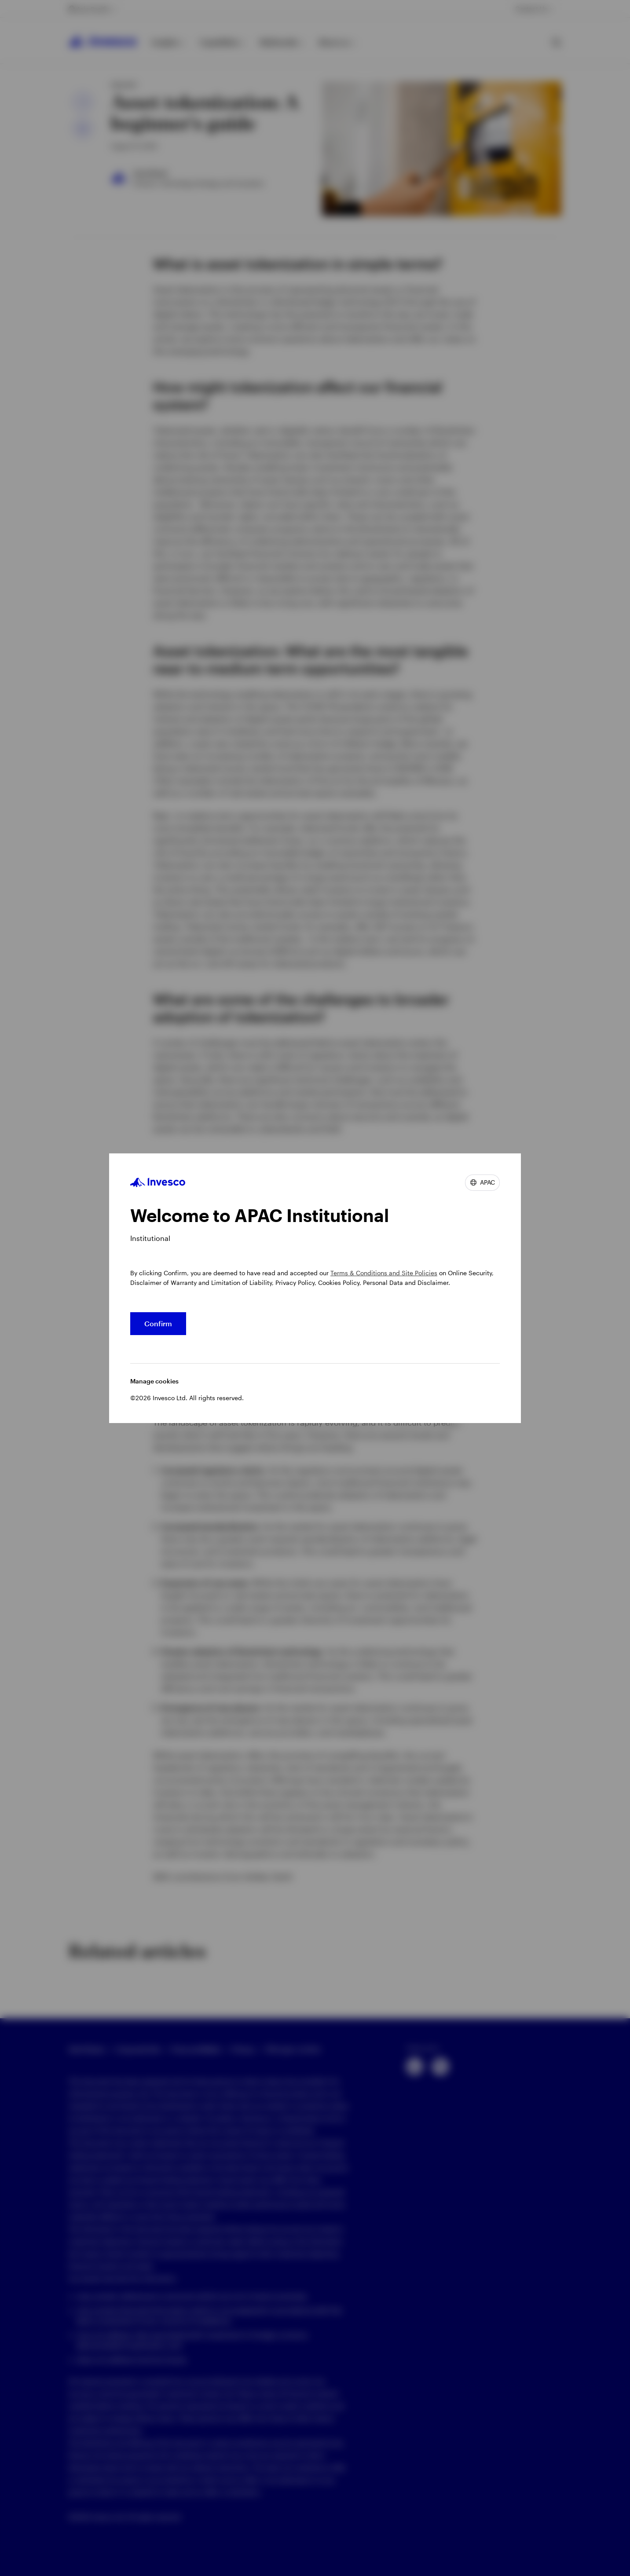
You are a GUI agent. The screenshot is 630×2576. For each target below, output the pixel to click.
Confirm (158, 1323)
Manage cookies (154, 1381)
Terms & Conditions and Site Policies (383, 1273)
